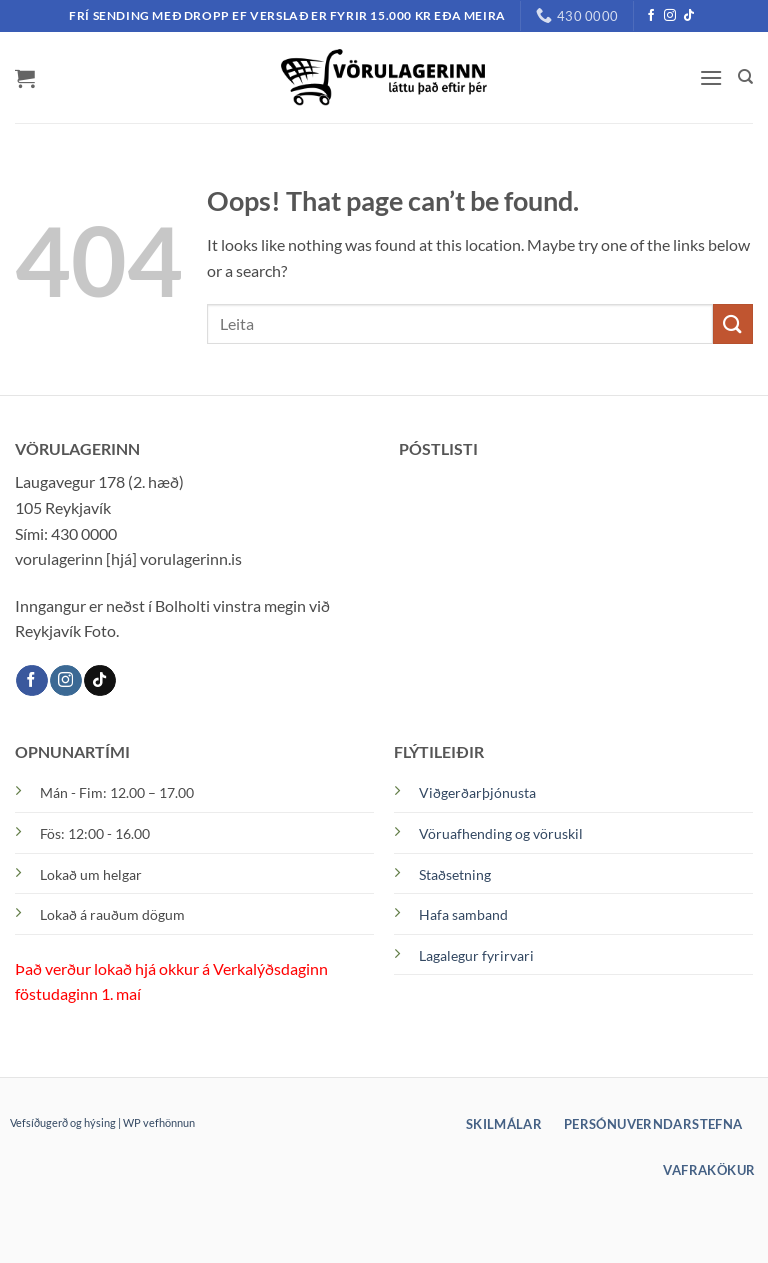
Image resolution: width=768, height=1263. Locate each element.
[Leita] (745, 77)
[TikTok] (689, 16)
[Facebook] (651, 16)
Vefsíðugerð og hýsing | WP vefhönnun (102, 1122)
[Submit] (733, 323)
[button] (25, 78)
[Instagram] (670, 16)
